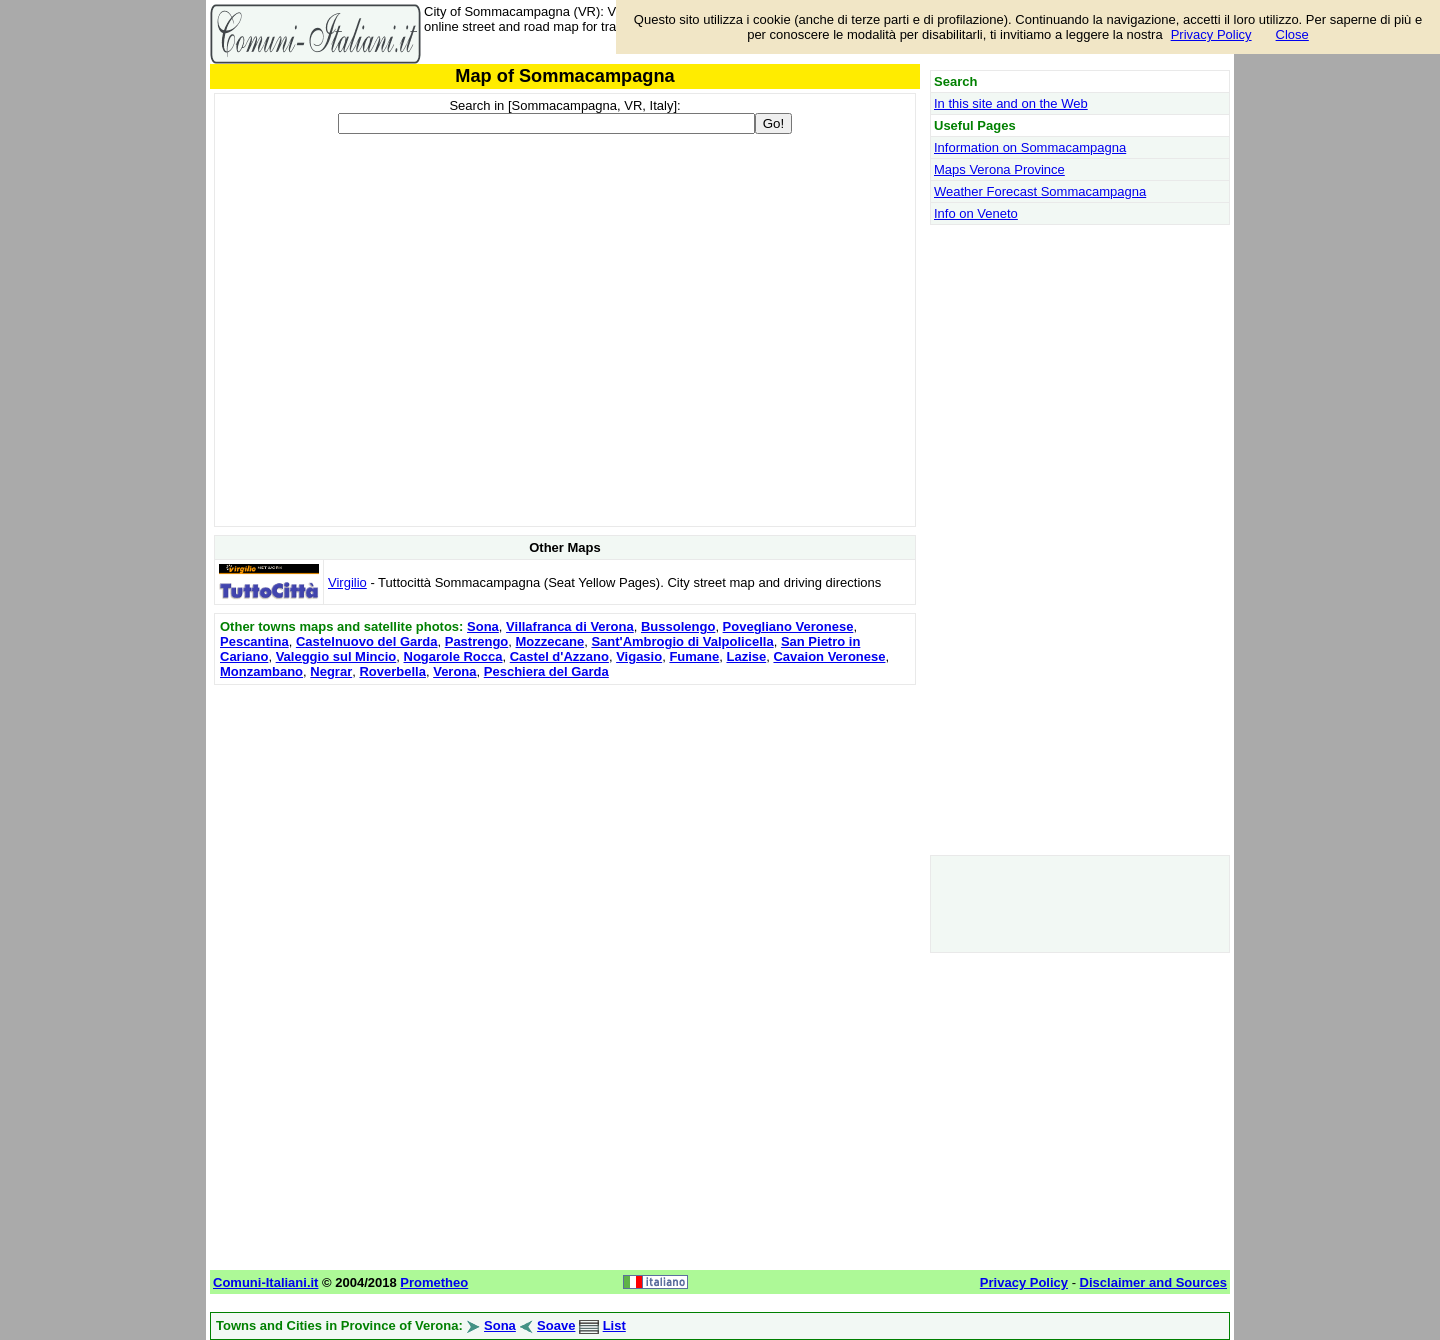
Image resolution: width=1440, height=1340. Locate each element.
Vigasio (639, 656)
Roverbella (392, 671)
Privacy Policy (1211, 34)
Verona (454, 671)
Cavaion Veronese (829, 656)
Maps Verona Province (999, 169)
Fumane (694, 656)
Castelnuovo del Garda (367, 641)
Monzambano (261, 671)
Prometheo (434, 1282)
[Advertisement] (565, 830)
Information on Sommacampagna (1030, 147)
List (614, 1325)
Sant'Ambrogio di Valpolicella (682, 641)
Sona (483, 626)
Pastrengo (477, 641)
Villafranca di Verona (570, 626)
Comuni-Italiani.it (265, 1282)
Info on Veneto (976, 213)
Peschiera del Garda (546, 671)
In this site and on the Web (1011, 103)
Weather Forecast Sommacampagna (1040, 191)
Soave (556, 1325)
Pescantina (254, 641)
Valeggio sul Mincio (336, 656)
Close (1292, 34)
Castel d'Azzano (559, 656)
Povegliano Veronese (788, 626)
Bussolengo (678, 626)
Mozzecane (550, 641)
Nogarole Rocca (453, 656)
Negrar (331, 671)
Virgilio (347, 582)
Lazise (746, 656)
